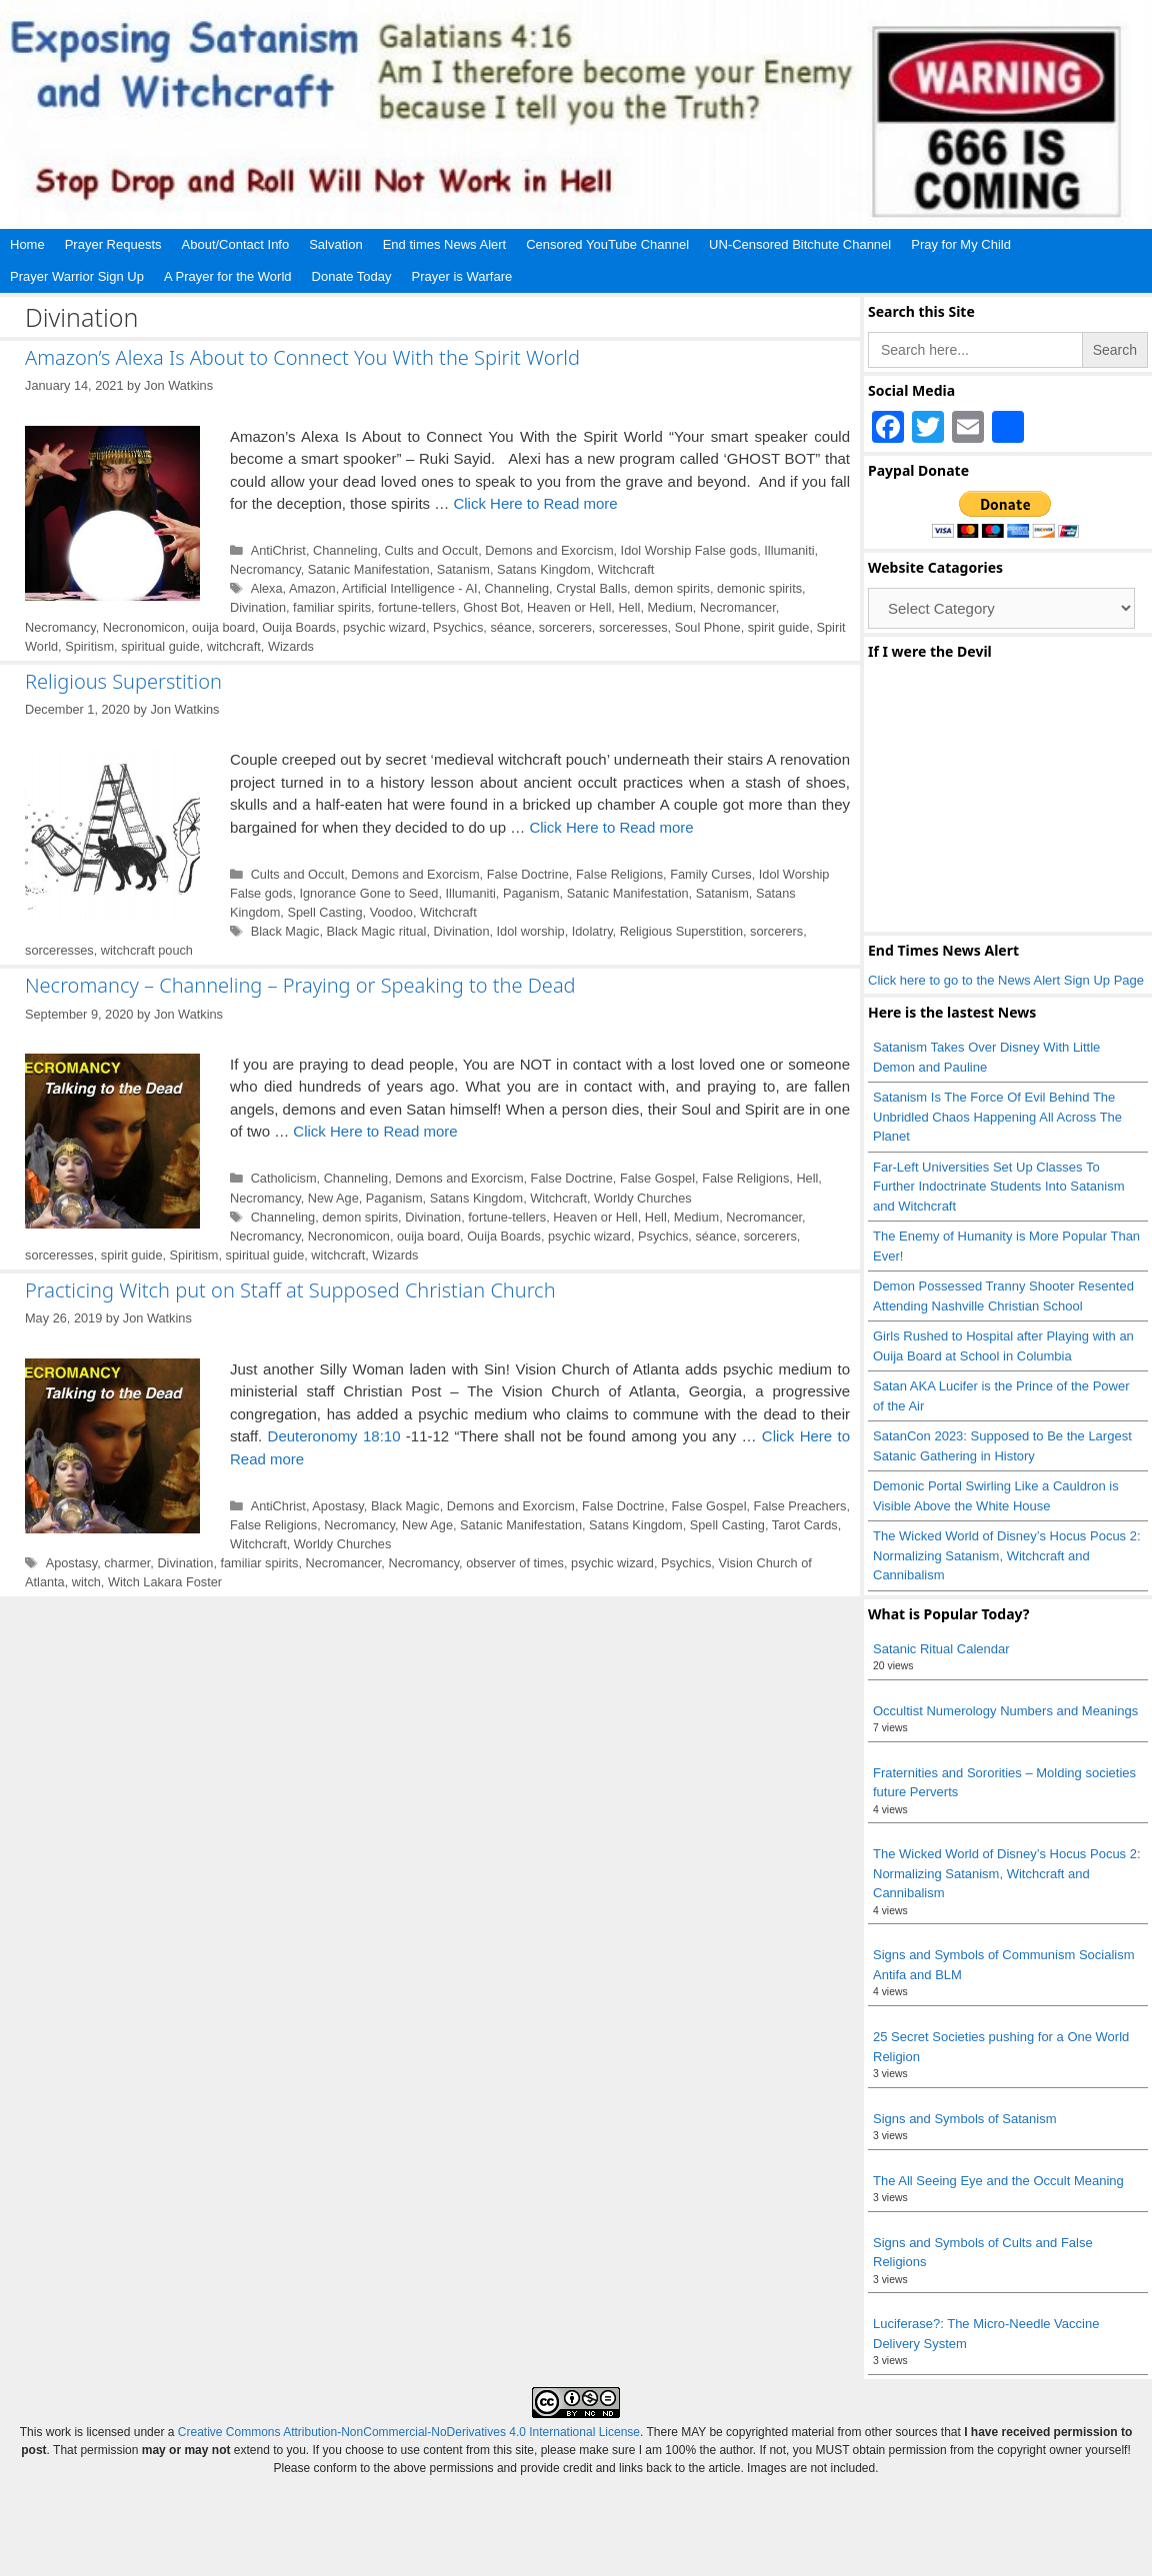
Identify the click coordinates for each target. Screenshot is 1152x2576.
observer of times (515, 1562)
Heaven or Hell (569, 607)
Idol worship (531, 931)
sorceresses (633, 627)
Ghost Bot (491, 607)
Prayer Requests (113, 244)
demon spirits (672, 588)
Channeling (345, 550)
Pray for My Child (961, 244)
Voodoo (391, 912)
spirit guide (779, 627)
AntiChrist (278, 550)
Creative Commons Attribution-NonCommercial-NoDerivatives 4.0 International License (409, 2432)
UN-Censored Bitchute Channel (800, 244)
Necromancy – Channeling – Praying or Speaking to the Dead (300, 985)
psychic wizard (384, 627)
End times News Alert (445, 244)
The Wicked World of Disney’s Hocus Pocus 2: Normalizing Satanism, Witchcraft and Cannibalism (1007, 1555)
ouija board (223, 627)
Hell (629, 607)
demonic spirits (759, 588)
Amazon (312, 588)
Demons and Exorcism (549, 550)
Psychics (458, 627)
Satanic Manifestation (369, 569)
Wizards (291, 646)
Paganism (531, 893)
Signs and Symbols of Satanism (965, 2118)
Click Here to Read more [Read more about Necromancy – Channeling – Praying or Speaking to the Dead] (375, 1131)
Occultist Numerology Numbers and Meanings (1005, 1710)
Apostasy (338, 1505)
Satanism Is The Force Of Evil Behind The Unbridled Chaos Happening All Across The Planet (997, 1117)
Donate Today (352, 276)
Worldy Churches (643, 1198)
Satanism (463, 569)
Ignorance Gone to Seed (368, 893)
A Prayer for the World (228, 276)
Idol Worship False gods (689, 550)
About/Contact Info (236, 244)
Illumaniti (789, 550)
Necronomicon (144, 627)
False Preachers (800, 1505)
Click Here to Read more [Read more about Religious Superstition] (611, 827)
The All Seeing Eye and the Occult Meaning (998, 2180)
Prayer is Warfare (462, 276)
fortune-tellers (417, 607)
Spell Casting (324, 912)
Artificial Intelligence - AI (409, 588)
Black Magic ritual (376, 931)
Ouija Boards (299, 627)
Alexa (267, 588)
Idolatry (592, 931)
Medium (669, 607)
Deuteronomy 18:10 (334, 1435)
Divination (258, 607)
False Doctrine (528, 874)
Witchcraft (626, 569)
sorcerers (565, 627)
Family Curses (710, 874)
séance (510, 627)
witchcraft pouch (147, 950)
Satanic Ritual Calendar (941, 1648)
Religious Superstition (123, 681)
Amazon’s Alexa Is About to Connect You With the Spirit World (302, 357)
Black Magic (285, 931)
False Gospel (657, 1178)
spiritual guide (160, 646)
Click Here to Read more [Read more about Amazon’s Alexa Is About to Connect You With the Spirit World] (535, 503)
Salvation (335, 244)
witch (86, 1581)
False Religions (619, 874)
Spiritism (89, 646)
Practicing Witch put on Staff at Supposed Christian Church (290, 1290)
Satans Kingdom (544, 569)
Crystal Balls (591, 588)
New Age (333, 1198)
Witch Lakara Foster (165, 1581)
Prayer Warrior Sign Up (77, 276)
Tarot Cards (805, 1524)
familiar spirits (332, 607)
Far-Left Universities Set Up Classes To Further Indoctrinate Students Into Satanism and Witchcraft (998, 1187)
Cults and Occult (432, 550)
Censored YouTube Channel (607, 244)
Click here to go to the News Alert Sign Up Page (1006, 980)
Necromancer (738, 607)
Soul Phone (708, 627)
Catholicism (284, 1178)
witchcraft (234, 646)
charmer (127, 1562)
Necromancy (265, 569)
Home (27, 244)
